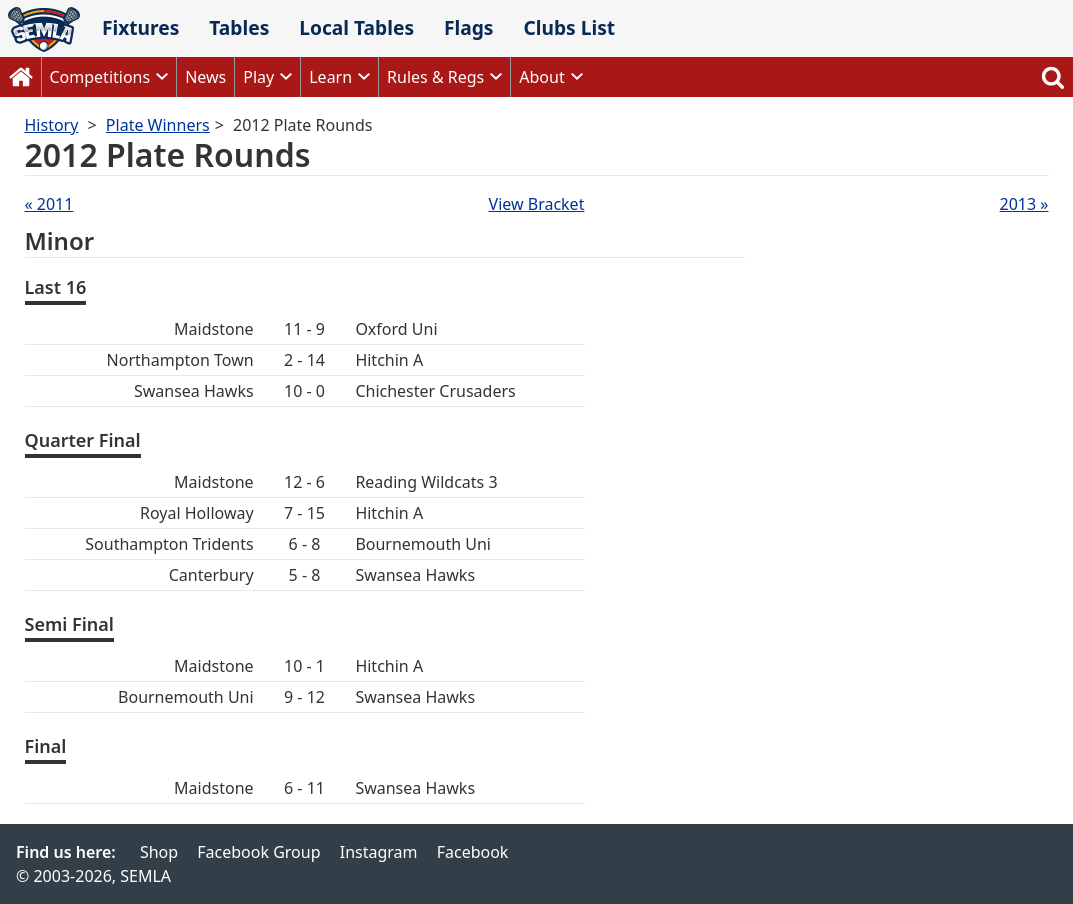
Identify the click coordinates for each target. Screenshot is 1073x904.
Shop (159, 852)
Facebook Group (258, 852)
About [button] (541, 77)
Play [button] (258, 77)
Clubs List (569, 27)
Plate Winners (158, 125)
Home (21, 77)
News (205, 77)
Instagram (379, 852)
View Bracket (537, 204)
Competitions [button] (100, 77)
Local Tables (356, 27)
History (52, 125)
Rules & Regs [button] (435, 77)
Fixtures (140, 27)
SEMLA (44, 29)
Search (1053, 77)
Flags (469, 27)
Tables (239, 27)
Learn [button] (330, 77)
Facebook (473, 852)
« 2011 (49, 204)
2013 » (1024, 204)
